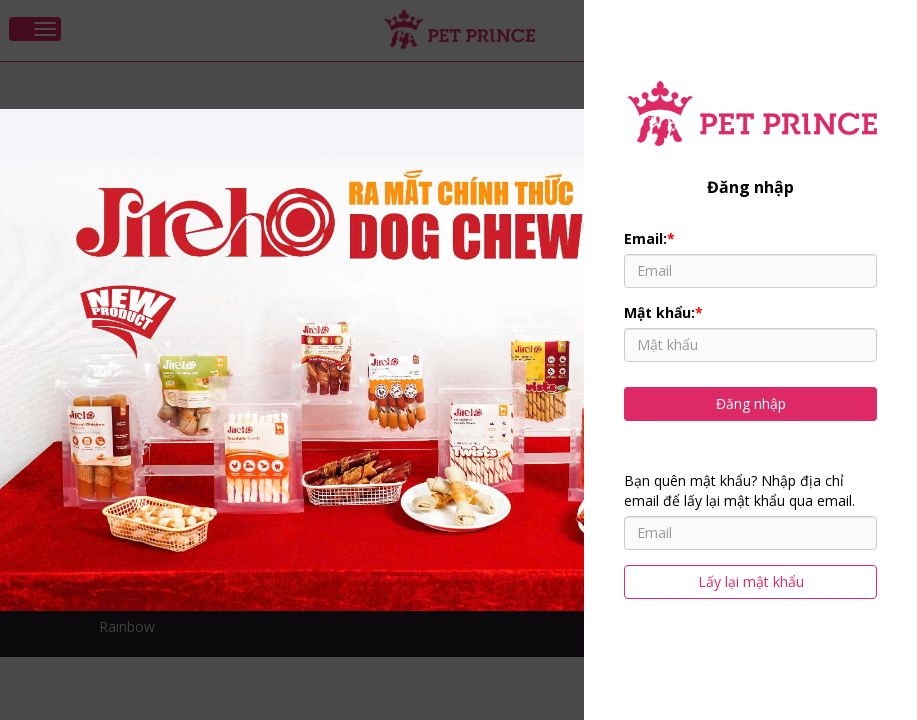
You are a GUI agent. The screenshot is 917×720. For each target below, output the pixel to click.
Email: (649, 238)
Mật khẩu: (663, 312)
